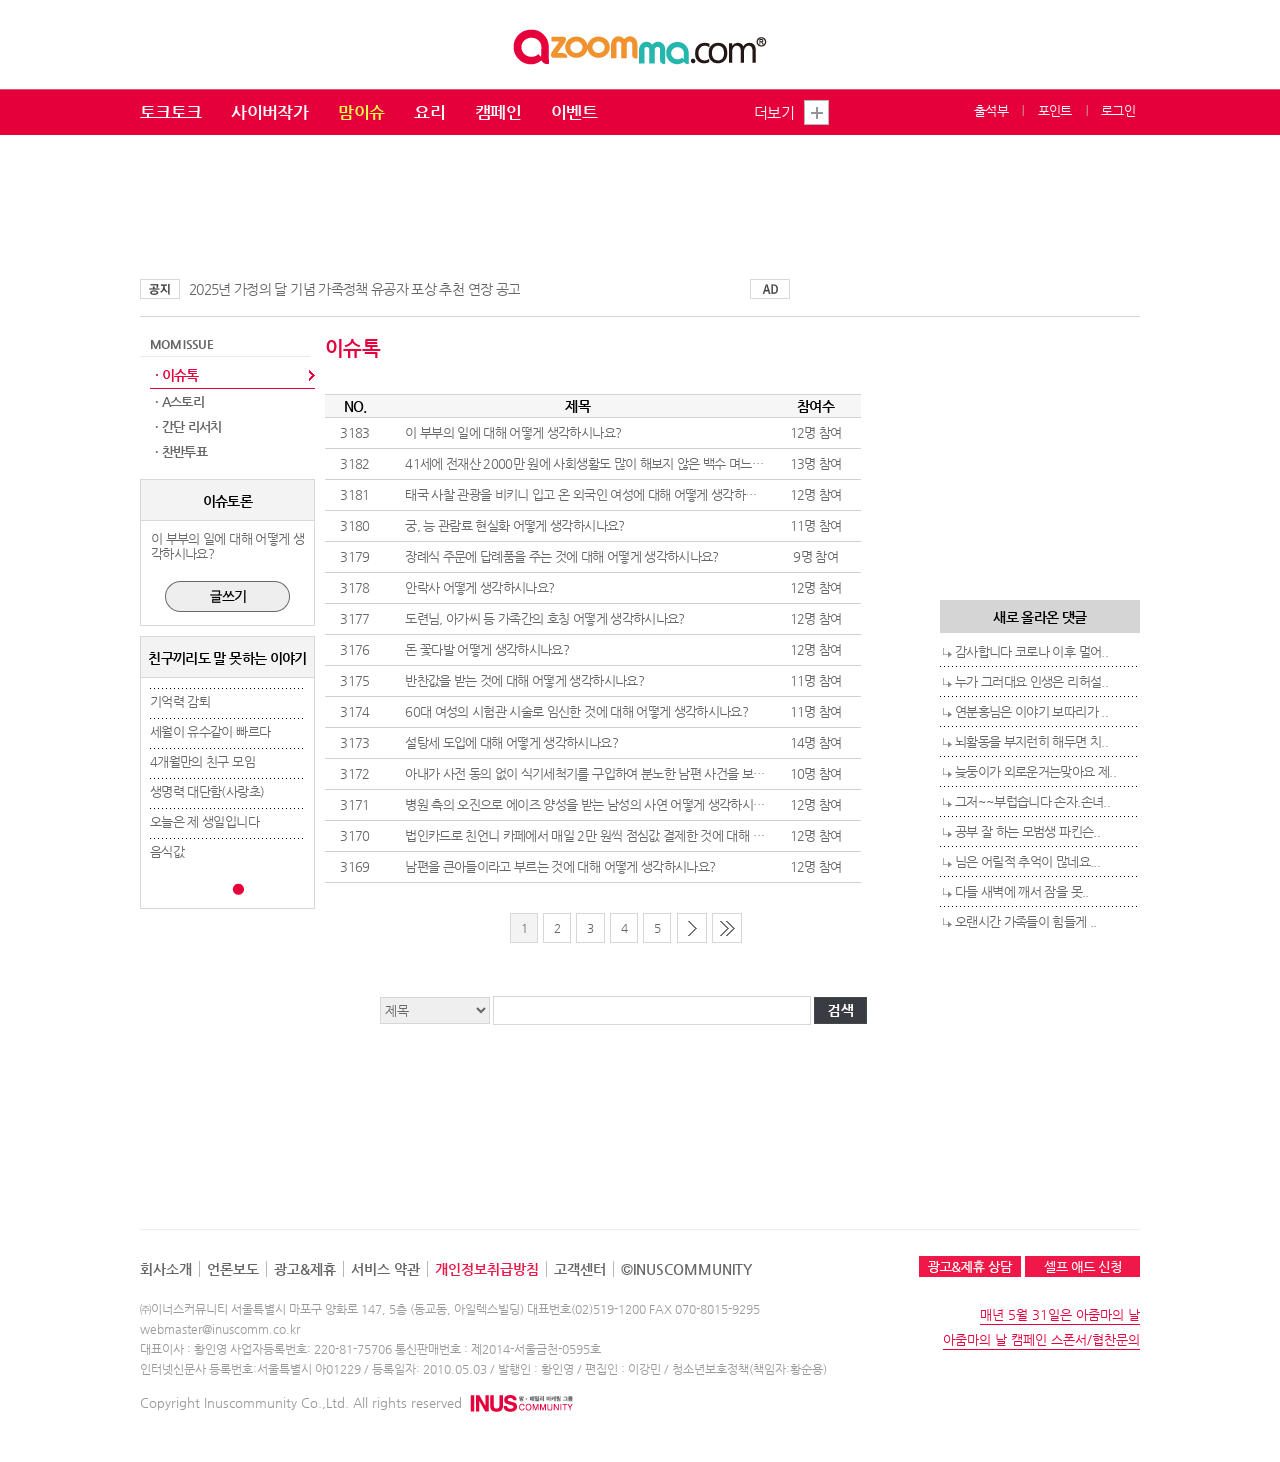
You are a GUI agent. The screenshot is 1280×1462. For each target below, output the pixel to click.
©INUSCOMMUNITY (686, 1269)
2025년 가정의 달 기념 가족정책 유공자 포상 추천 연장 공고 (354, 289)
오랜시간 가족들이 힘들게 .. (1026, 921)
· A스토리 (179, 401)
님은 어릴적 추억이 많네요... (1027, 861)
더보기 (774, 112)
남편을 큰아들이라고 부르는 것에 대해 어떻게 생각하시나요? (560, 866)
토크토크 (170, 112)
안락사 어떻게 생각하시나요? (479, 587)
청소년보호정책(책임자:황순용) (749, 1369)
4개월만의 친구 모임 (202, 761)
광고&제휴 (305, 1269)
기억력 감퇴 (180, 701)
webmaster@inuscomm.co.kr (220, 1329)
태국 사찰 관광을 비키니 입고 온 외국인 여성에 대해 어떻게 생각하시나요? (595, 494)
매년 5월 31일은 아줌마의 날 (1060, 1314)
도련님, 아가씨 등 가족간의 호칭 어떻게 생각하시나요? (545, 618)
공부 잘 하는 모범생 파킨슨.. (1027, 831)
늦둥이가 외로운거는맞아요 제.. (1035, 771)
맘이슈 (361, 112)
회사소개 (166, 1269)
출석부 (991, 110)
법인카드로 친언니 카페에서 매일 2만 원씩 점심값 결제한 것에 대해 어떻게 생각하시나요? (634, 835)
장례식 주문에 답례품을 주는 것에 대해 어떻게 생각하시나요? (562, 556)
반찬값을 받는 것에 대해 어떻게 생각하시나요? (524, 680)
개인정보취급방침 (487, 1269)
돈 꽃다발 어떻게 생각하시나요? (487, 649)
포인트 (1055, 110)
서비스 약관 (385, 1269)
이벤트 (574, 112)
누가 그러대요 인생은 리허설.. (1031, 681)
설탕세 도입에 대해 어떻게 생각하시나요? (511, 742)
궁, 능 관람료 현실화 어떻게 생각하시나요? (514, 525)
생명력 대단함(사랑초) (207, 791)
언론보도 (233, 1269)
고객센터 (580, 1269)
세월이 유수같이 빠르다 (210, 731)
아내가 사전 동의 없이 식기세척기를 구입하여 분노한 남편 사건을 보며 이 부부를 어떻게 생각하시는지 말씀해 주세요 (702, 773)
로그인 (1118, 110)
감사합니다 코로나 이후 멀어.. (1031, 651)
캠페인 (498, 112)
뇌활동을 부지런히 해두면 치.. (1031, 741)
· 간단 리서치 (188, 426)
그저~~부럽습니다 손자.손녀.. (1032, 801)
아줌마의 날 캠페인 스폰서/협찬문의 (1041, 1339)
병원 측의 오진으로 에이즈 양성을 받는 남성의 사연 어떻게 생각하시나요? (593, 804)
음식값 (167, 851)
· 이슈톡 (177, 375)
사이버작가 (269, 112)
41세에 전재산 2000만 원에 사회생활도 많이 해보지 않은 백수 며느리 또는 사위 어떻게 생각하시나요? (667, 463)
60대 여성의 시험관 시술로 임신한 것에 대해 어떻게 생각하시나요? (576, 711)
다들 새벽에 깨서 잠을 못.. (1022, 891)
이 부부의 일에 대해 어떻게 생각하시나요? (513, 432)
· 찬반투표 (181, 451)
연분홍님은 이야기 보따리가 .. (1031, 711)
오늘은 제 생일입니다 (204, 821)
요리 (429, 112)
